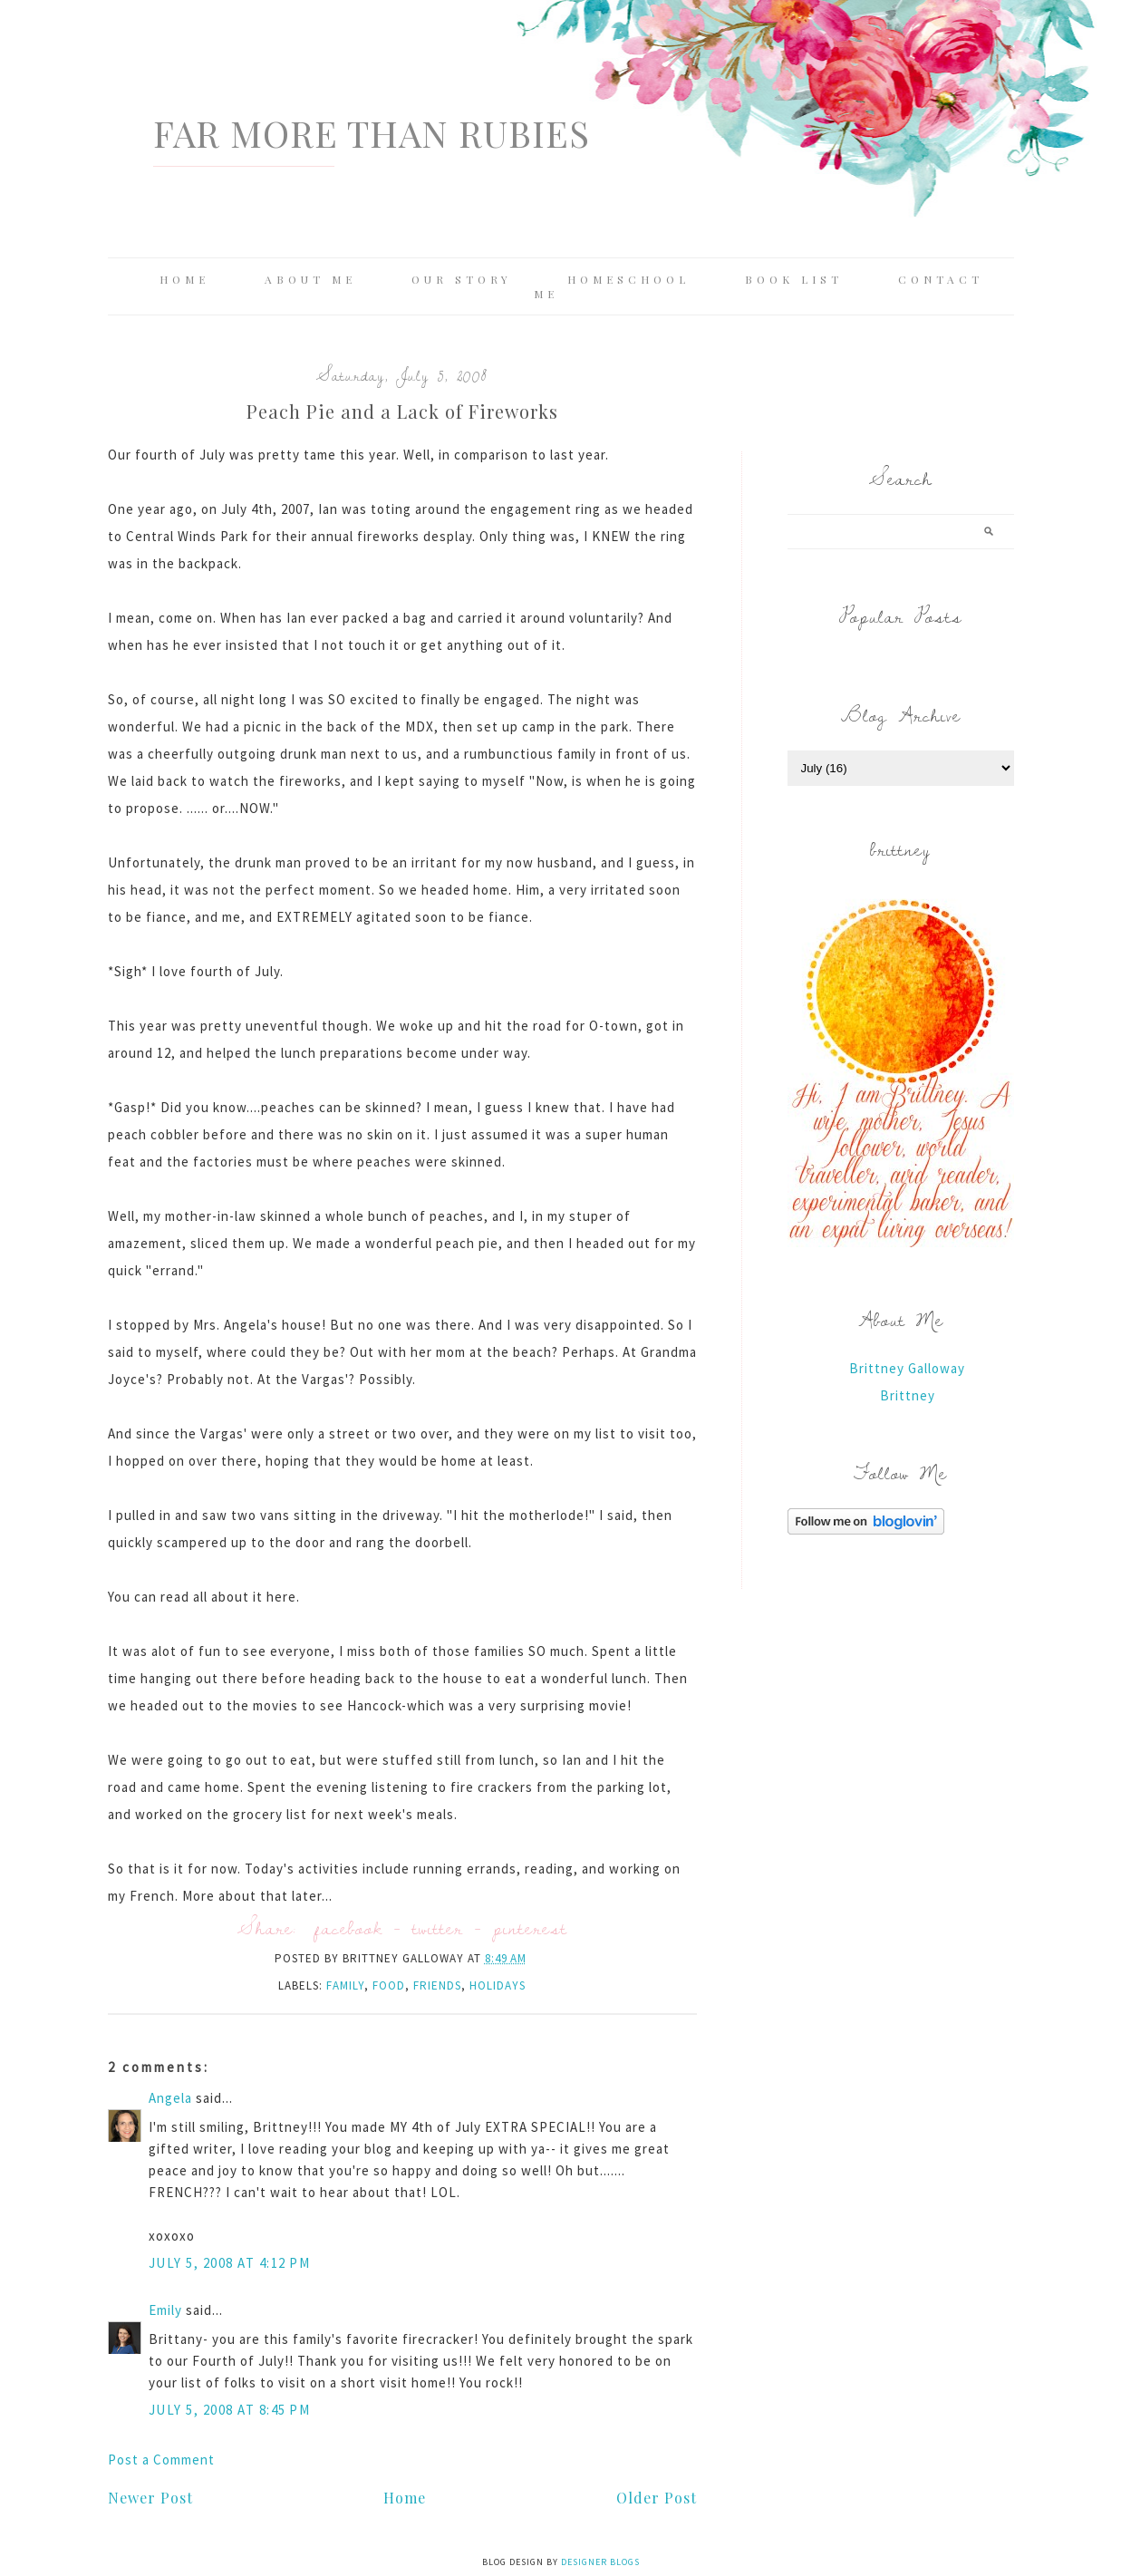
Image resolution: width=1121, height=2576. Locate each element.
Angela (170, 2097)
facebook (348, 1927)
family (345, 1985)
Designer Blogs (600, 2562)
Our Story (461, 279)
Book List (794, 279)
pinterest (530, 1927)
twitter (437, 1927)
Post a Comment (161, 2459)
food (388, 1985)
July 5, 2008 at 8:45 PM (230, 2409)
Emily (165, 2310)
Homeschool (628, 279)
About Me (310, 279)
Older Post (656, 2497)
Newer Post (150, 2497)
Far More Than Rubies (371, 133)
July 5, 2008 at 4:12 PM (230, 2262)
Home (184, 279)
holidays (497, 1985)
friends (437, 1985)
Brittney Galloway (907, 1368)
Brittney (907, 1395)
